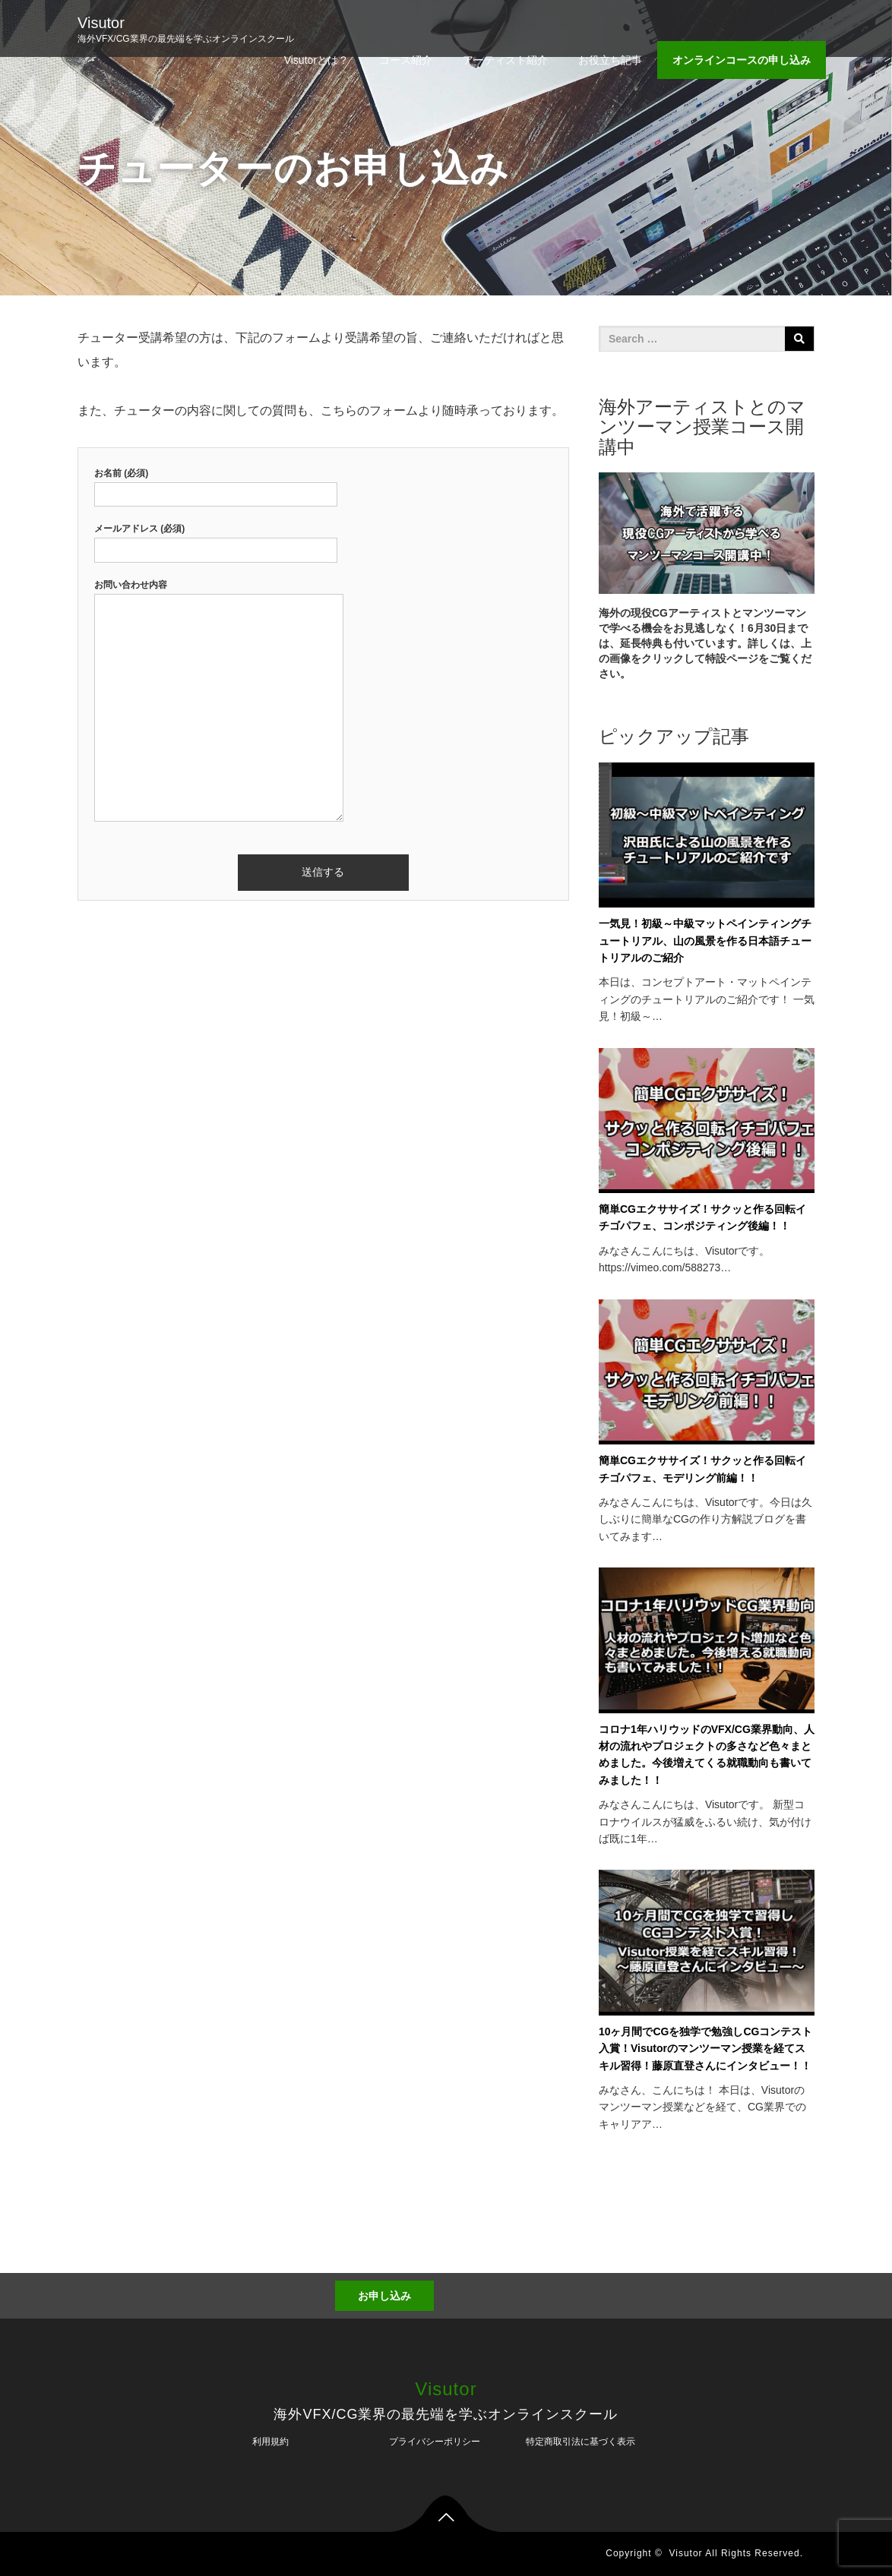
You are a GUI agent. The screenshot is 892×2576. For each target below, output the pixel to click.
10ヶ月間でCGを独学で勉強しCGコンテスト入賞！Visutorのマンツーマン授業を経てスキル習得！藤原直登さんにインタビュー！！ (706, 2048)
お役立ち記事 (610, 60)
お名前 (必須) (215, 484)
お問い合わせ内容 (218, 701)
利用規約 (270, 2441)
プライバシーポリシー (434, 2441)
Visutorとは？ (316, 60)
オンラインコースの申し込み (741, 60)
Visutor (101, 22)
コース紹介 (405, 60)
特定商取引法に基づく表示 (580, 2441)
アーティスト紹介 (505, 60)
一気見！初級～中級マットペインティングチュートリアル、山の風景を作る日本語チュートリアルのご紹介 (705, 940)
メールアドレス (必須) (215, 539)
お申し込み (384, 2296)
